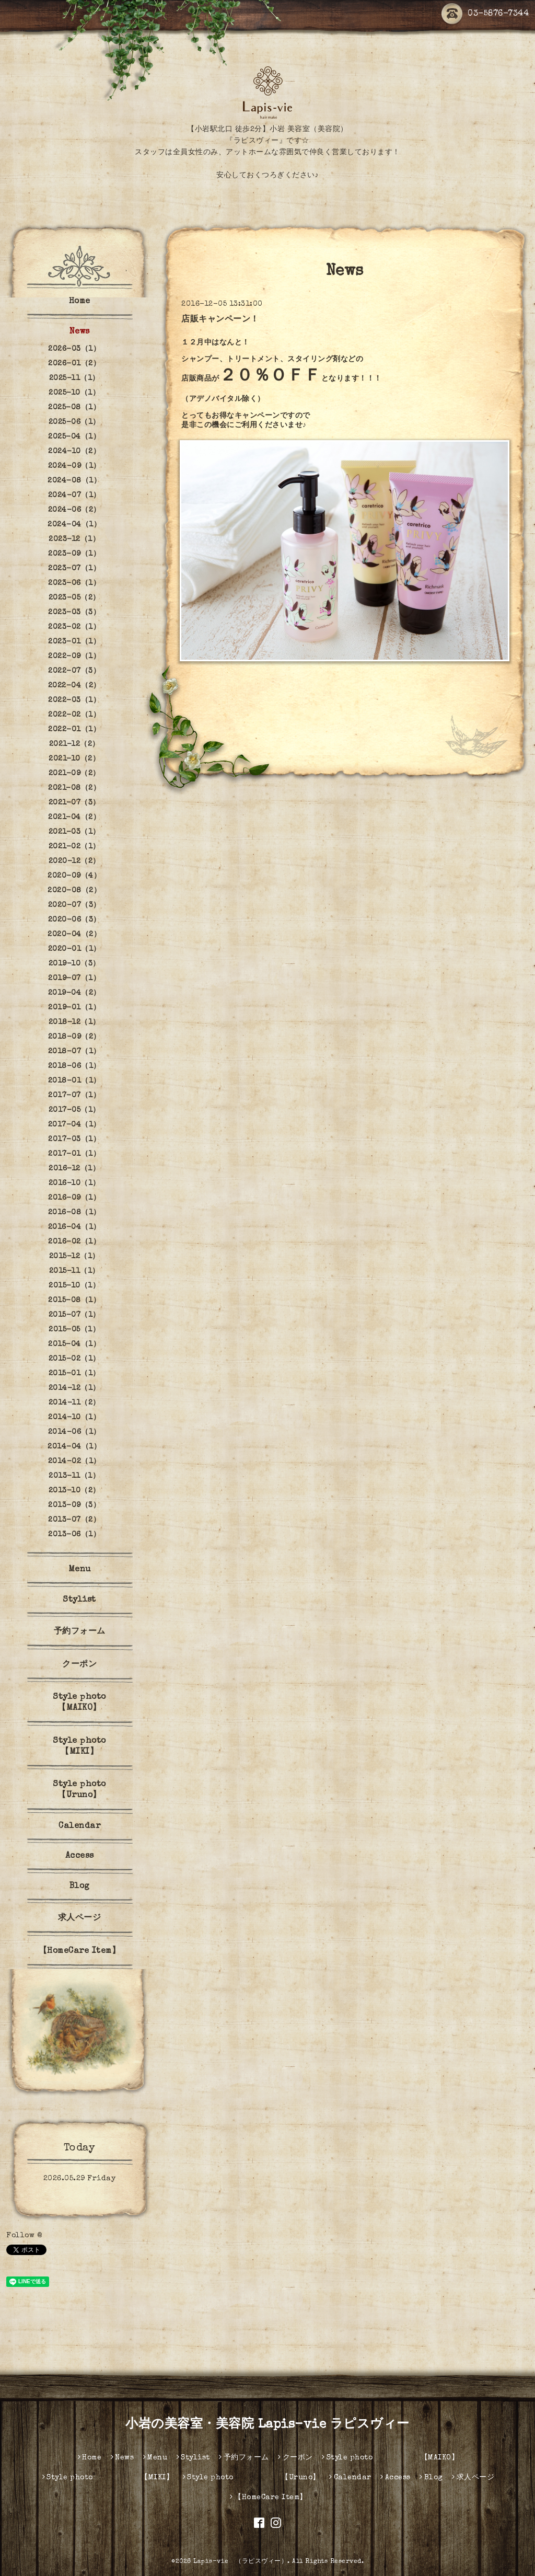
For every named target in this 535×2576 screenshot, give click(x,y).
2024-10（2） (74, 451)
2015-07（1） (74, 1315)
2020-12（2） (74, 861)
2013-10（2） (74, 1490)
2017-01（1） (74, 1154)
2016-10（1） (74, 1183)
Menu (79, 1570)
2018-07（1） (74, 1051)
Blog (79, 1886)
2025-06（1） (74, 422)
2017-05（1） (74, 1110)
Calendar (79, 1826)
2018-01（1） (74, 1081)
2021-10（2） (74, 759)
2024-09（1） (74, 466)
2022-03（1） (74, 700)
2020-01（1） (74, 949)
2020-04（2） (74, 934)
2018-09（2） (74, 1037)
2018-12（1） (74, 1022)
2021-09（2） (74, 773)
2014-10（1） (74, 1417)
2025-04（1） (74, 437)
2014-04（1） (74, 1447)
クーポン (79, 1665)
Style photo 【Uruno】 (95, 1790)
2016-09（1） (74, 1198)
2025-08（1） (74, 407)
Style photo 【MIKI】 (95, 1746)
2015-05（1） (74, 1329)
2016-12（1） (74, 1168)
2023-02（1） (74, 627)
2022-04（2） (74, 685)
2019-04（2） (74, 993)
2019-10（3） (74, 964)
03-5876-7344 (485, 14)
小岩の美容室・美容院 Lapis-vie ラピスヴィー (267, 2425)
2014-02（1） (74, 1461)
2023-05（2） (74, 598)
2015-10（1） (74, 1286)
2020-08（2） (74, 890)
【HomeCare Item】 (80, 1951)
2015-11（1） (74, 1271)
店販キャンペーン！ (220, 320)
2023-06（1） (74, 583)
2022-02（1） (74, 715)
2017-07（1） (74, 1095)
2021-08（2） (74, 788)
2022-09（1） (74, 656)
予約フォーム (80, 1632)
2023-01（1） (74, 642)
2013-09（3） (74, 1505)
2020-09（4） (74, 876)
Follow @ (24, 2235)
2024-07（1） (74, 495)
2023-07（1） (74, 568)
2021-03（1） (74, 832)
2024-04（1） (74, 524)
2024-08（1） (74, 481)
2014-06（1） (74, 1432)
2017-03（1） (74, 1139)
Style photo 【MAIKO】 (95, 1702)
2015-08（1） (74, 1300)
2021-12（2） (74, 744)
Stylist (79, 1600)
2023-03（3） (74, 612)
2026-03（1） (74, 349)
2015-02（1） (74, 1359)
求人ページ (79, 1918)
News (79, 332)
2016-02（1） (74, 1242)
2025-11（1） (74, 378)
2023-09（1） (74, 554)
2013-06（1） (74, 1534)
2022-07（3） (74, 671)
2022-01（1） (74, 729)
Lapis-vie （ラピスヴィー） (240, 2562)
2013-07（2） (74, 1520)
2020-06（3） (74, 920)
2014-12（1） (74, 1388)
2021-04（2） (74, 817)
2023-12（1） (74, 539)
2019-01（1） (74, 1007)
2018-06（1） (74, 1066)
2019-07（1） (74, 978)
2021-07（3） (74, 803)
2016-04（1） (74, 1227)
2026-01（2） (74, 363)
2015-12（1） (74, 1256)
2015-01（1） (74, 1373)
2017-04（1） (74, 1125)
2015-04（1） (74, 1344)
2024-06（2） (74, 510)
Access (79, 1856)
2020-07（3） (74, 905)
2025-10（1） (74, 393)
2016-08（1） (74, 1212)
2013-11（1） (74, 1476)
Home (79, 301)
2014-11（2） (74, 1403)
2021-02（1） (74, 846)
